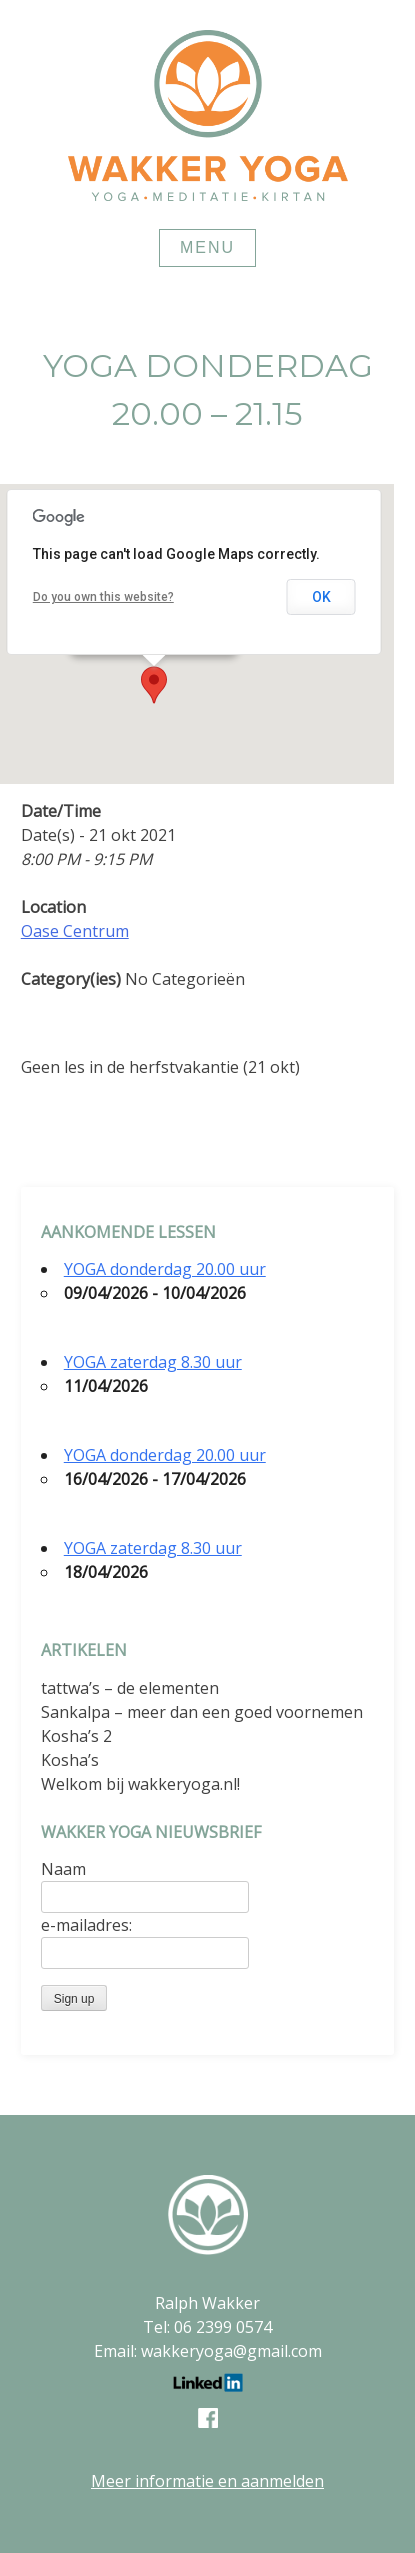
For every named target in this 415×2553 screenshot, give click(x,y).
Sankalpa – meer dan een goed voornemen (202, 1712)
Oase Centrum (75, 931)
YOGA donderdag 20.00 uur (165, 1269)
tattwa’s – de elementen (130, 1688)
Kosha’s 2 (76, 1736)
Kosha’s (70, 1760)
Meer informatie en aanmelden (207, 2481)
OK (321, 597)
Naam (63, 1869)
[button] (154, 685)
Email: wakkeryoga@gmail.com (208, 2351)
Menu (207, 247)
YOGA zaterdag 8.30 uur (153, 1362)
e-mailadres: (86, 1925)
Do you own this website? (103, 597)
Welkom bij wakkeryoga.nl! (140, 1784)
